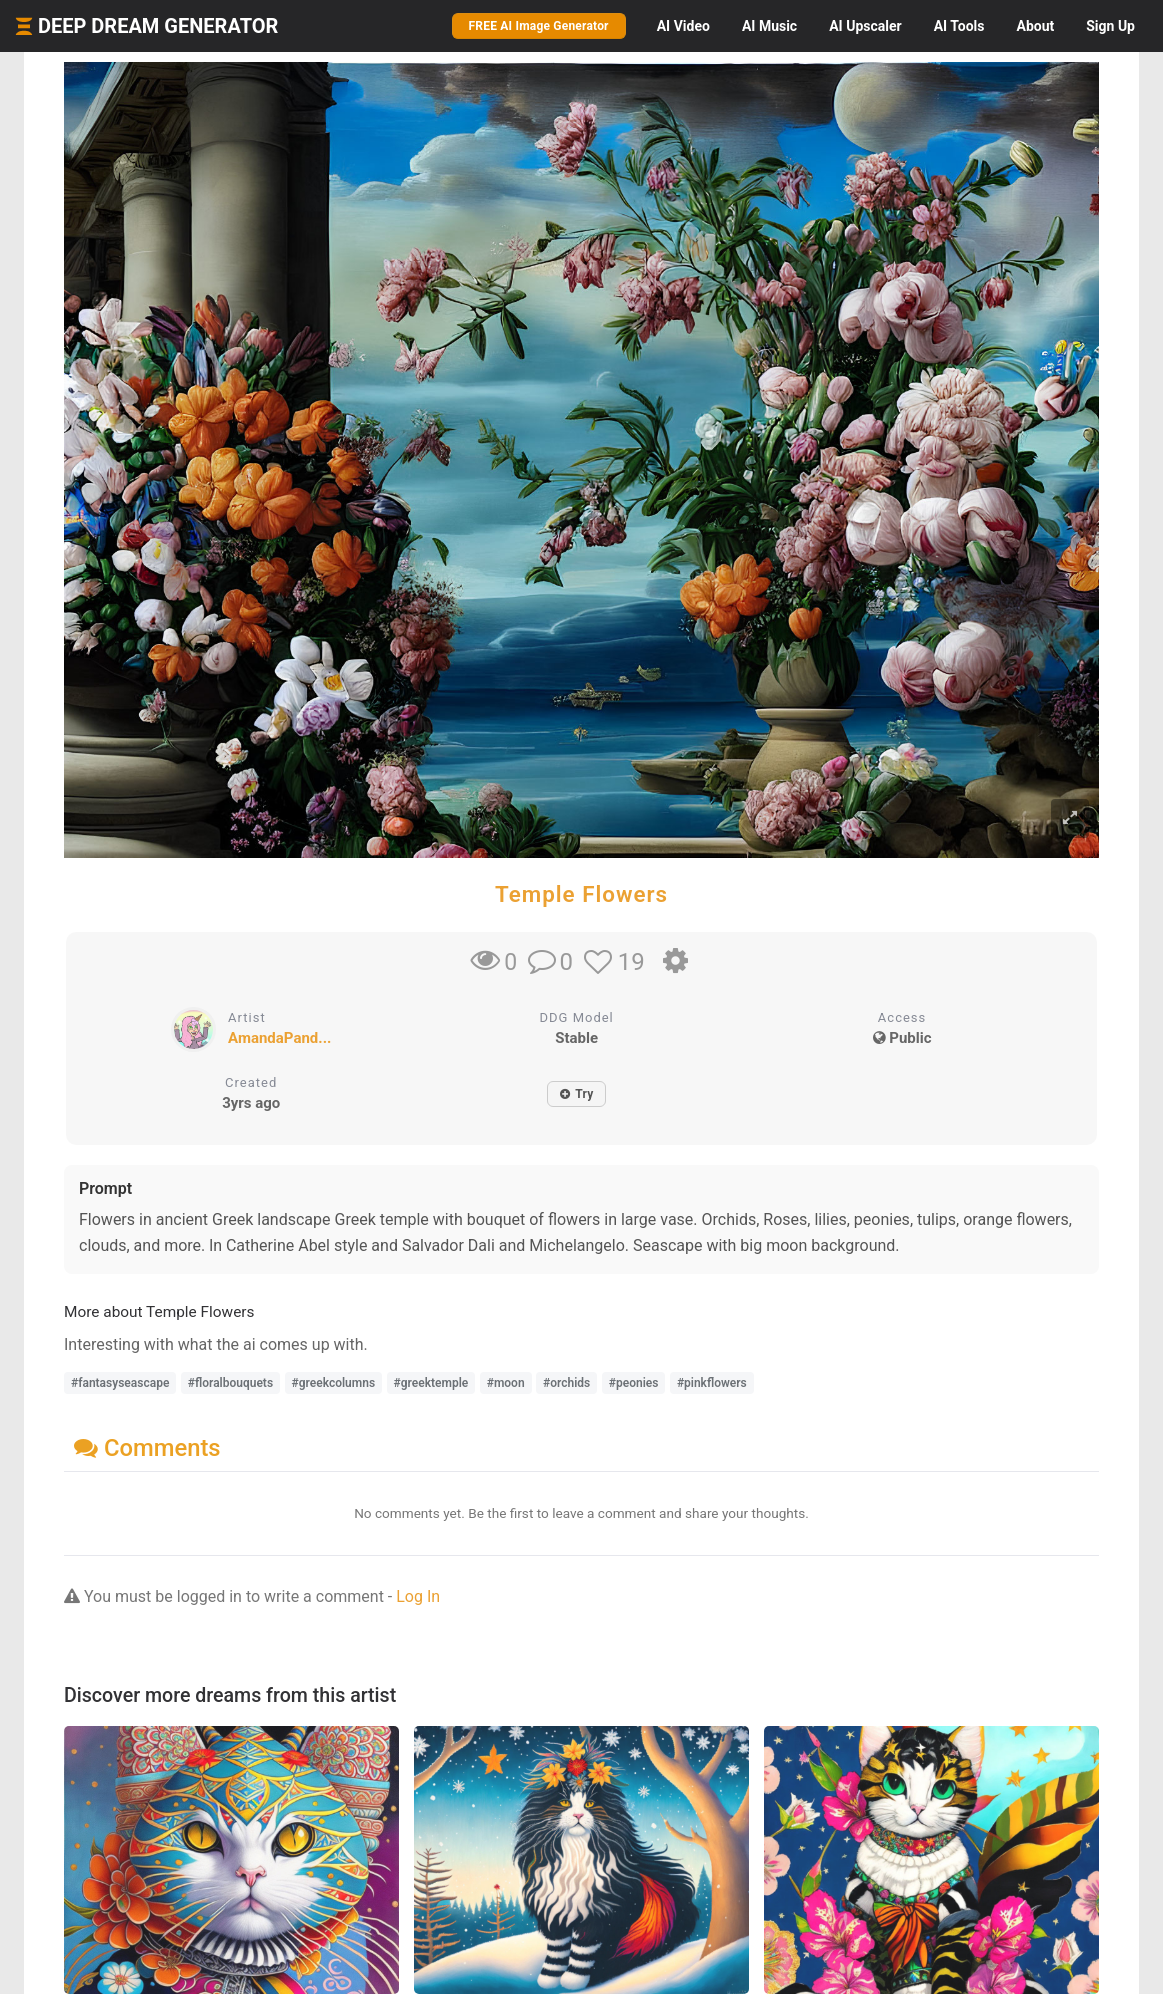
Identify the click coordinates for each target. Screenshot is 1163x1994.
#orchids (566, 1383)
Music (769, 26)
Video (683, 26)
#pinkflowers (712, 1383)
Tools (959, 26)
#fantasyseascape (120, 1383)
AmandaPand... (279, 1038)
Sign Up (1110, 26)
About (1035, 26)
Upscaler (865, 26)
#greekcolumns (334, 1383)
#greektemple (431, 1383)
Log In (418, 1596)
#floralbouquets (230, 1383)
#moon (506, 1383)
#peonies (634, 1383)
